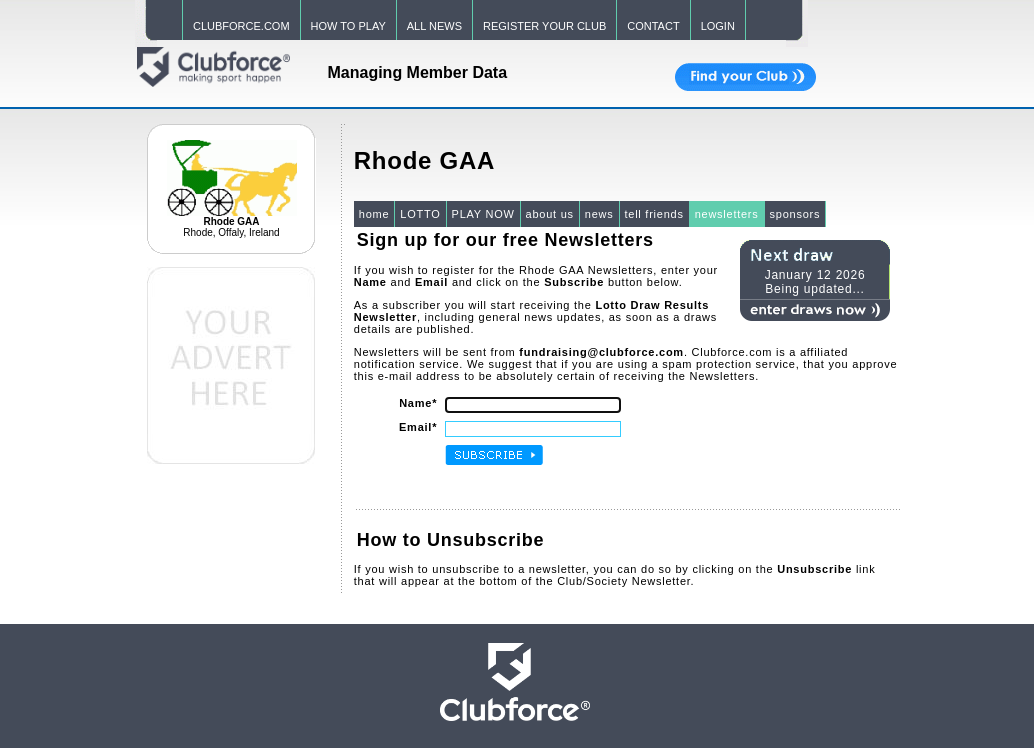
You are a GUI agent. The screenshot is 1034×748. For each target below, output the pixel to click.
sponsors (795, 214)
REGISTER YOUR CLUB (544, 26)
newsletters (727, 214)
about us (550, 214)
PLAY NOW (483, 214)
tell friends (654, 214)
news (599, 214)
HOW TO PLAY (348, 26)
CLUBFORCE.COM (241, 26)
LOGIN (718, 26)
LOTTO (420, 214)
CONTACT (653, 26)
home (374, 214)
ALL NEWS (434, 26)
